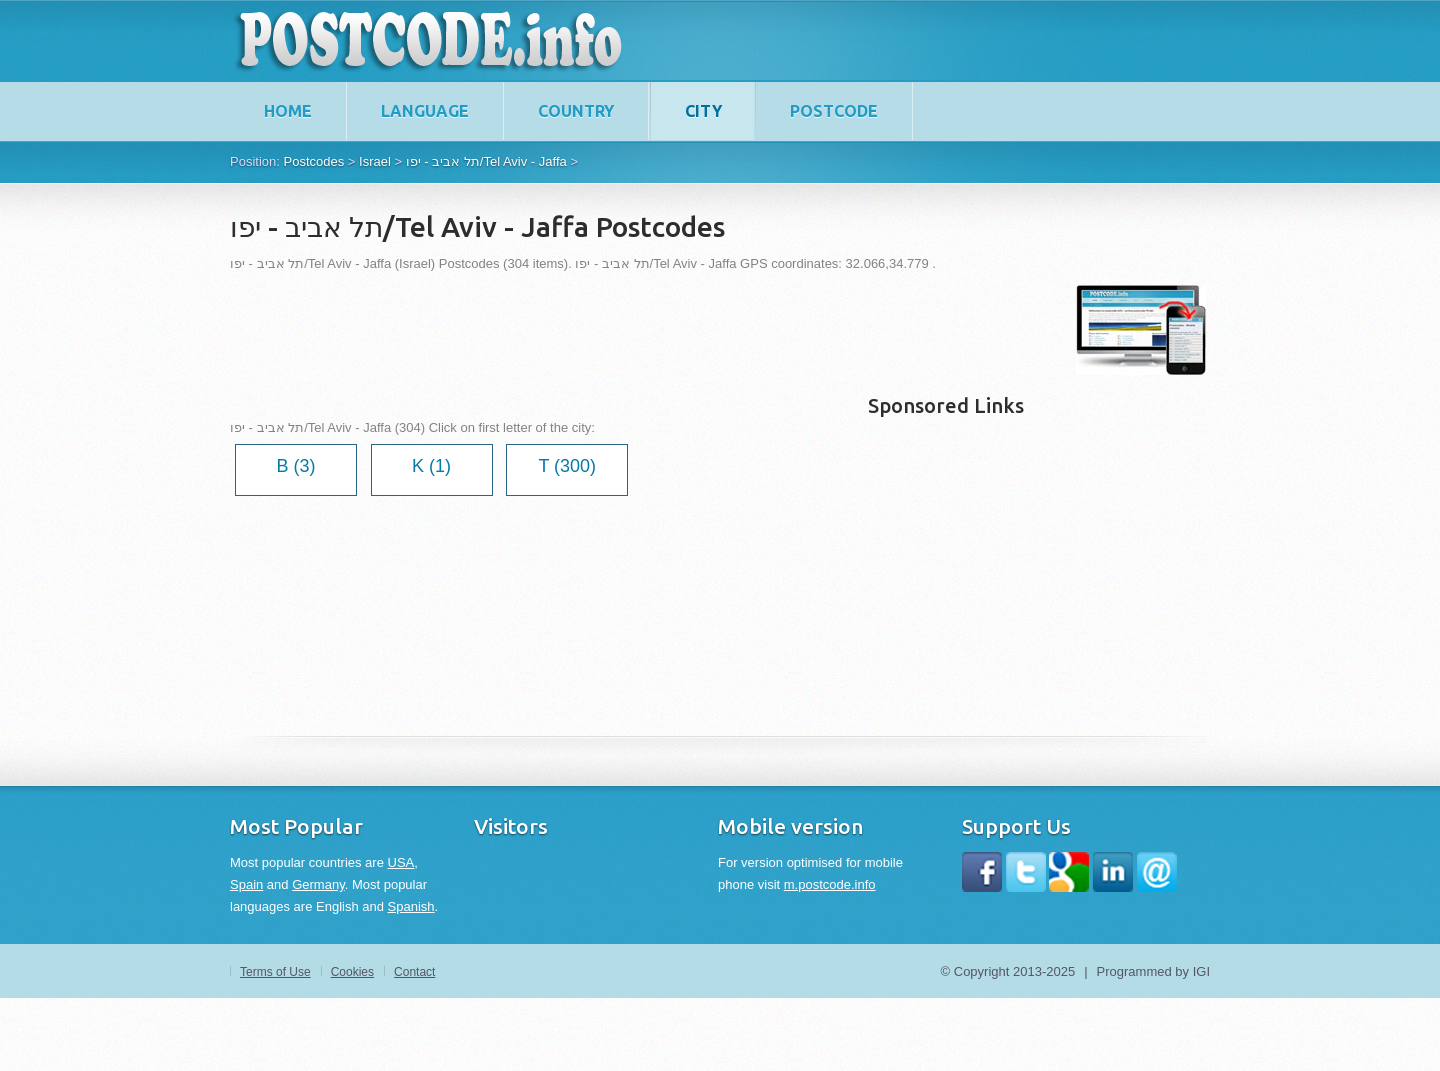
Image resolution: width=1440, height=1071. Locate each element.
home (288, 111)
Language (425, 111)
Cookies (352, 972)
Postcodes (313, 161)
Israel (375, 161)
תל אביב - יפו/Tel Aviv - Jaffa (486, 161)
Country (576, 111)
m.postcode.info (830, 884)
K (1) (431, 466)
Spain (246, 884)
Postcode (834, 111)
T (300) (567, 466)
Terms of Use (275, 972)
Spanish (411, 906)
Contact (414, 972)
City (703, 111)
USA (401, 862)
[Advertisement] (594, 330)
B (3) (295, 466)
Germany (318, 884)
